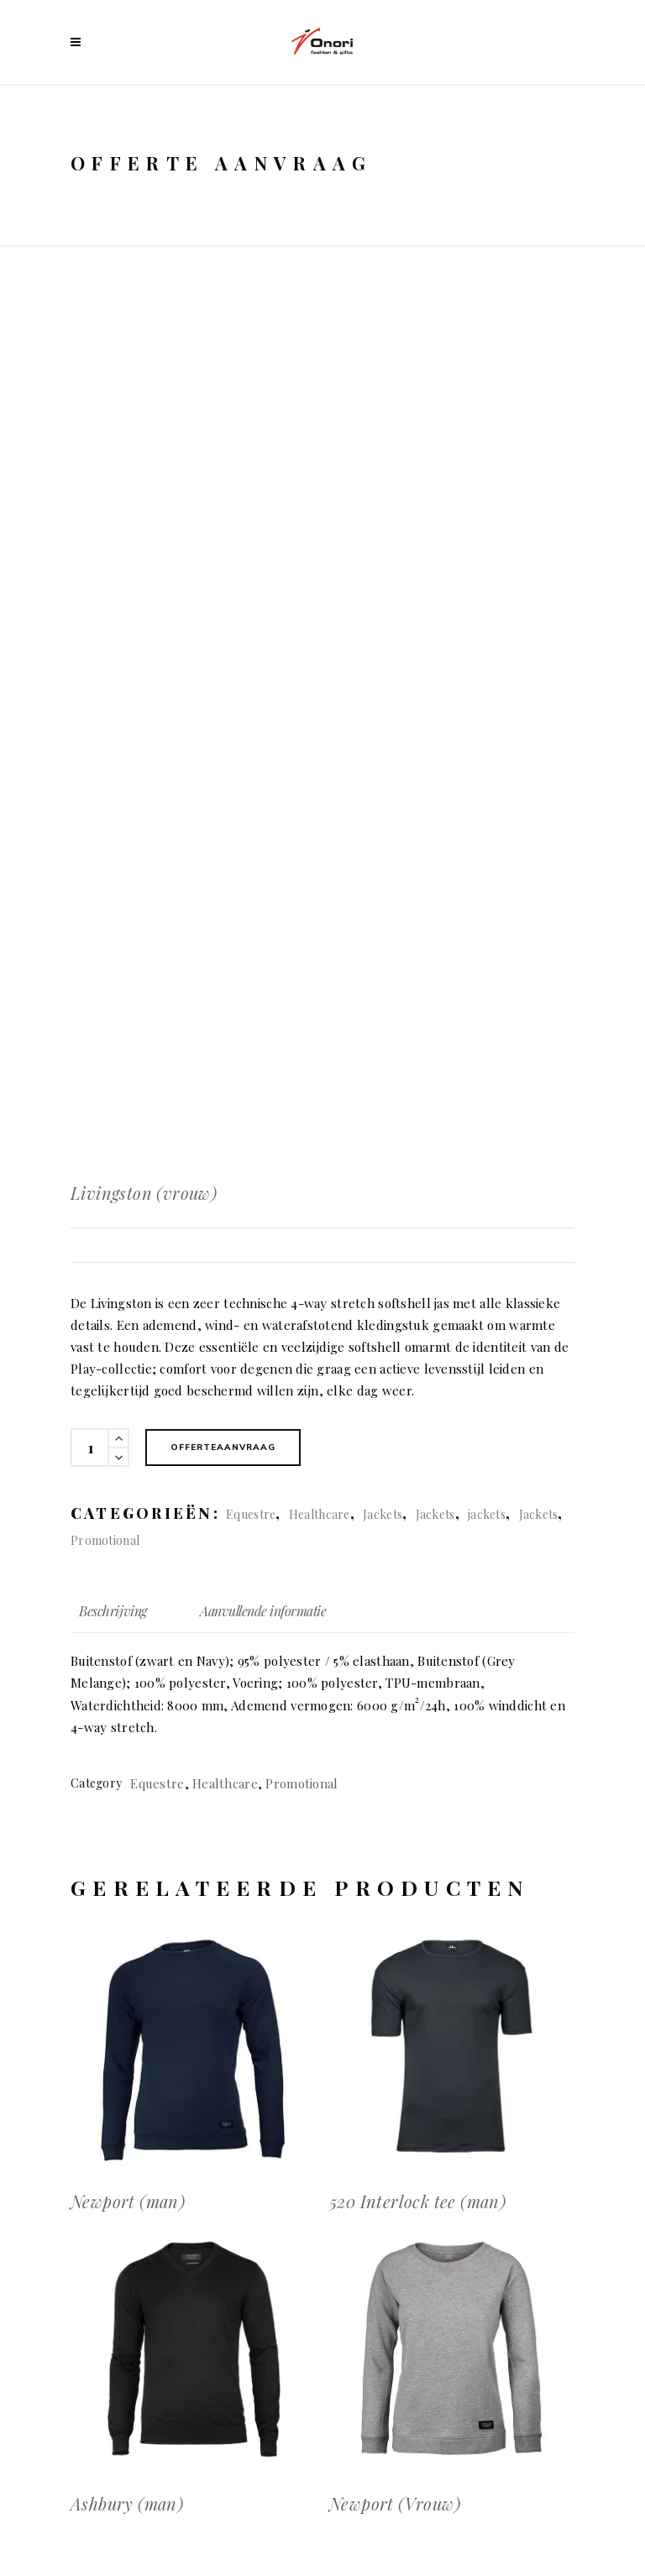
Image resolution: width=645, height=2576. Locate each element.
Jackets (382, 1514)
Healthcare (319, 1514)
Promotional (105, 1540)
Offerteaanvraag (222, 1447)
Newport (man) (128, 2201)
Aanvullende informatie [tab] (263, 1611)
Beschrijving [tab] (113, 1611)
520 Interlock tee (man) (417, 2201)
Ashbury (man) (127, 2503)
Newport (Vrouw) (394, 2503)
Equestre (250, 1514)
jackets (487, 1514)
